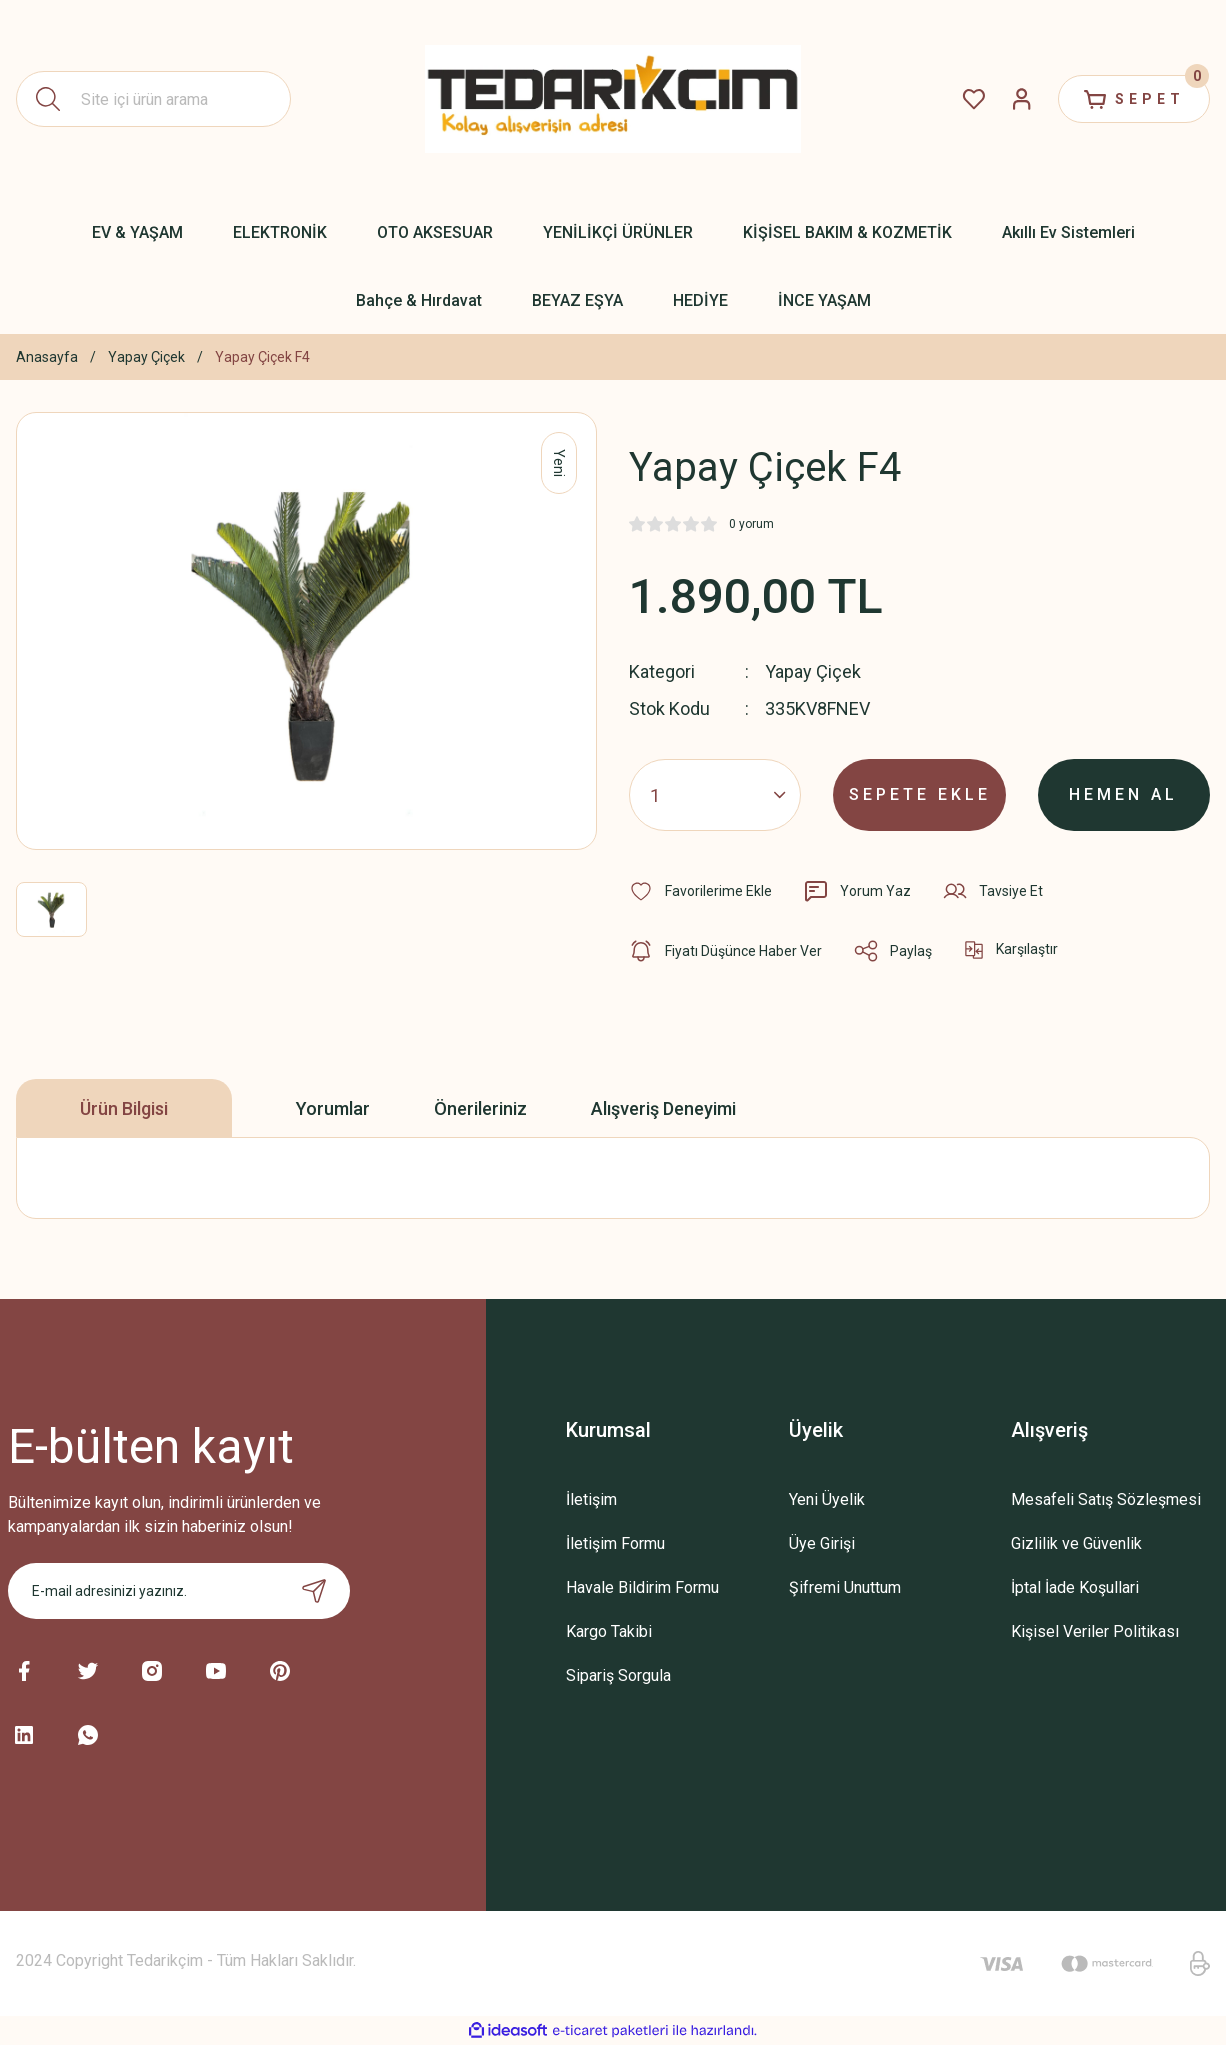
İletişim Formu (615, 1543)
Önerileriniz (480, 1108)
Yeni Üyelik (827, 1499)
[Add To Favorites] (700, 891)
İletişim (591, 1499)
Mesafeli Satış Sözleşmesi (1106, 1499)
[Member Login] (1022, 99)
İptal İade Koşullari (1075, 1587)
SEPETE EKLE (920, 794)
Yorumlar (333, 1108)
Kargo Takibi (609, 1631)
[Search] (153, 99)
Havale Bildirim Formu (642, 1587)
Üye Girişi (822, 1543)
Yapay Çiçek (813, 671)
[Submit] (314, 1591)
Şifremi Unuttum (845, 1587)
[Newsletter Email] (179, 1591)
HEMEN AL (1123, 794)
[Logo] (613, 99)
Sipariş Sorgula (618, 1675)
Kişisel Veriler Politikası (1095, 1631)
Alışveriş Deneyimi (663, 1108)
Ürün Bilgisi (124, 1108)
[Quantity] (715, 795)
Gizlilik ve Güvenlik (1076, 1543)
